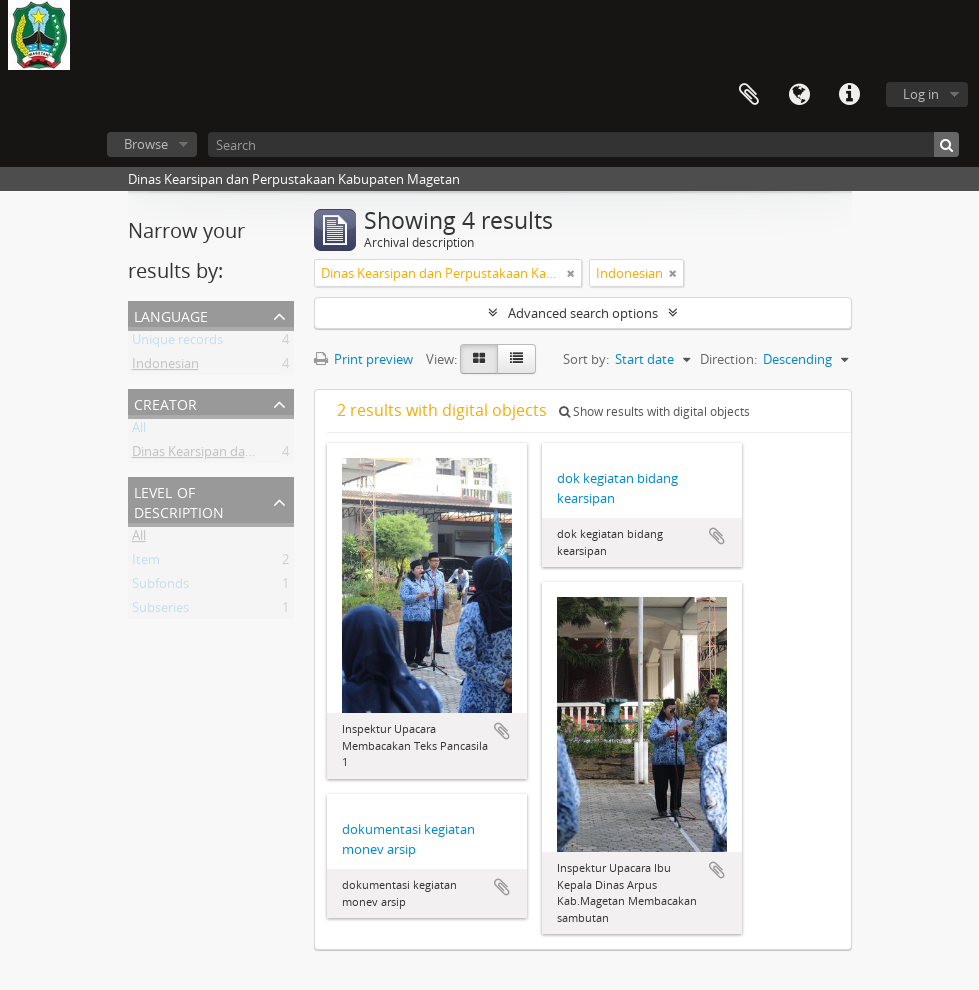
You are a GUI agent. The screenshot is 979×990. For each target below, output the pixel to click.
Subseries (160, 611)
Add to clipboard (502, 731)
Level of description (179, 500)
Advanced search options (583, 313)
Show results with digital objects (654, 411)
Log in (921, 94)
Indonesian (165, 367)
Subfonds (160, 587)
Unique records (177, 343)
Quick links (849, 95)
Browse (146, 144)
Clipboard (749, 95)
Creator (165, 402)
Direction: (728, 359)
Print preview (363, 359)
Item (146, 563)
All (139, 431)
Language (799, 95)
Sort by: (586, 359)
